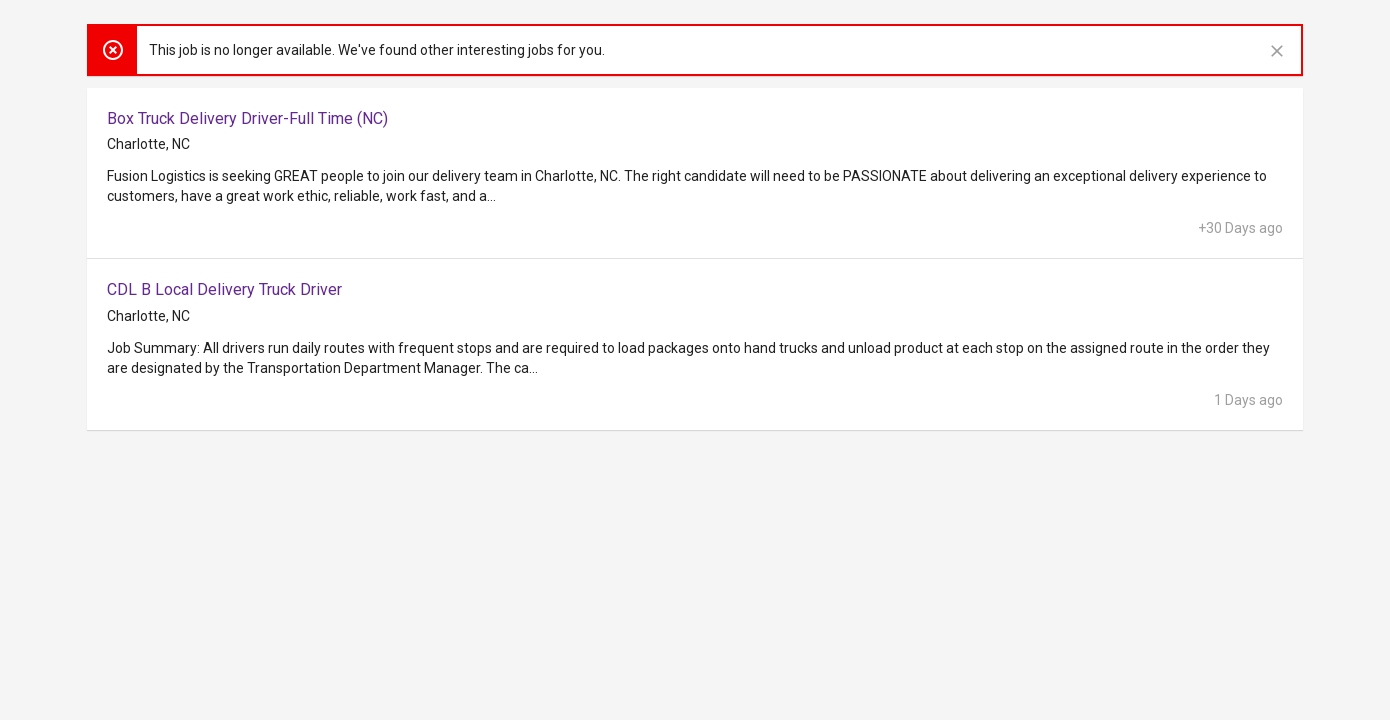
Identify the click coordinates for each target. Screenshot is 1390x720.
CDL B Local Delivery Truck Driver (224, 289)
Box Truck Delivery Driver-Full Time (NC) (247, 118)
